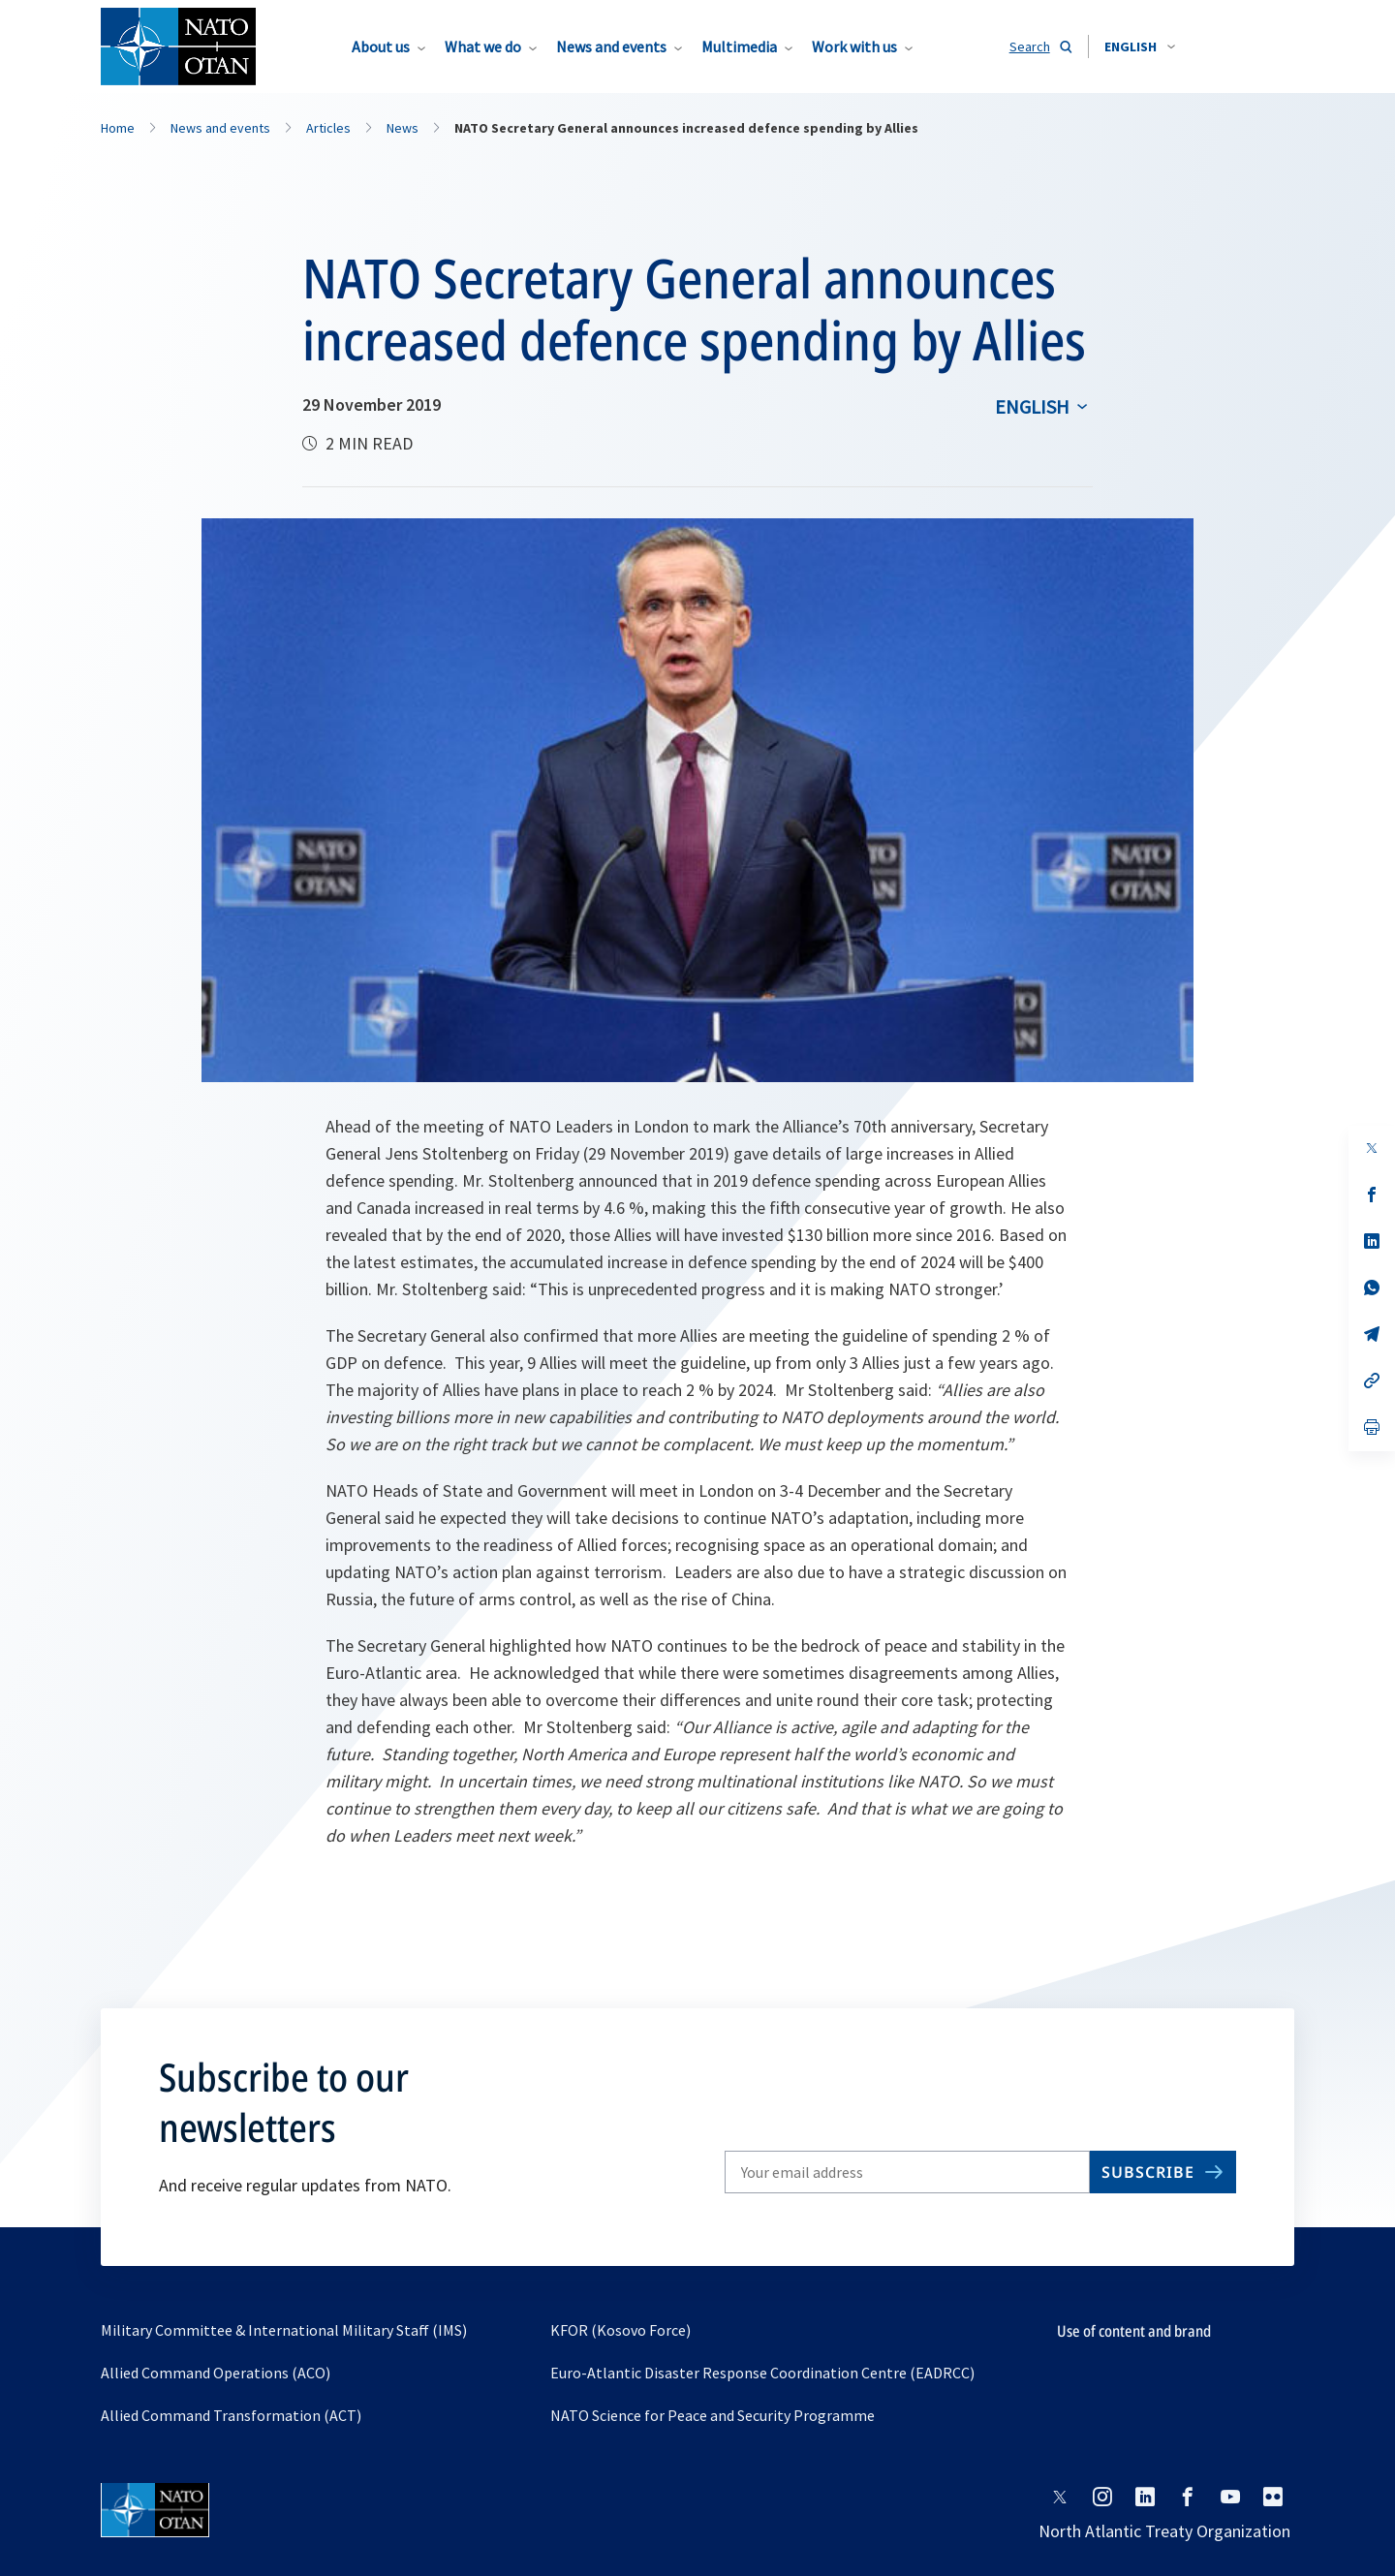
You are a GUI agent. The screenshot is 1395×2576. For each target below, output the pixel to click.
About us (381, 46)
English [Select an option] (1032, 406)
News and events (611, 46)
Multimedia (739, 46)
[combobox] (1139, 46)
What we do (483, 46)
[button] (1139, 46)
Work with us (854, 46)
